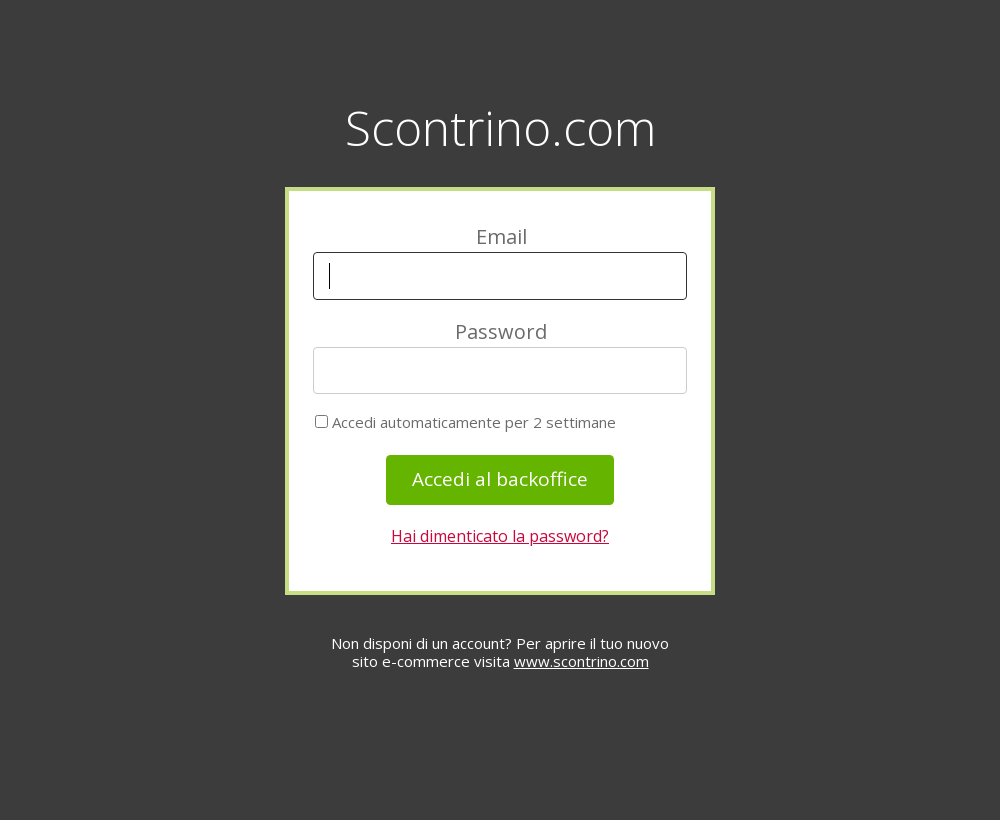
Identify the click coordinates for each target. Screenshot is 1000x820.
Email (501, 236)
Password (501, 331)
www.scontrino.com (581, 661)
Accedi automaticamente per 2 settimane (465, 422)
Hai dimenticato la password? (500, 536)
